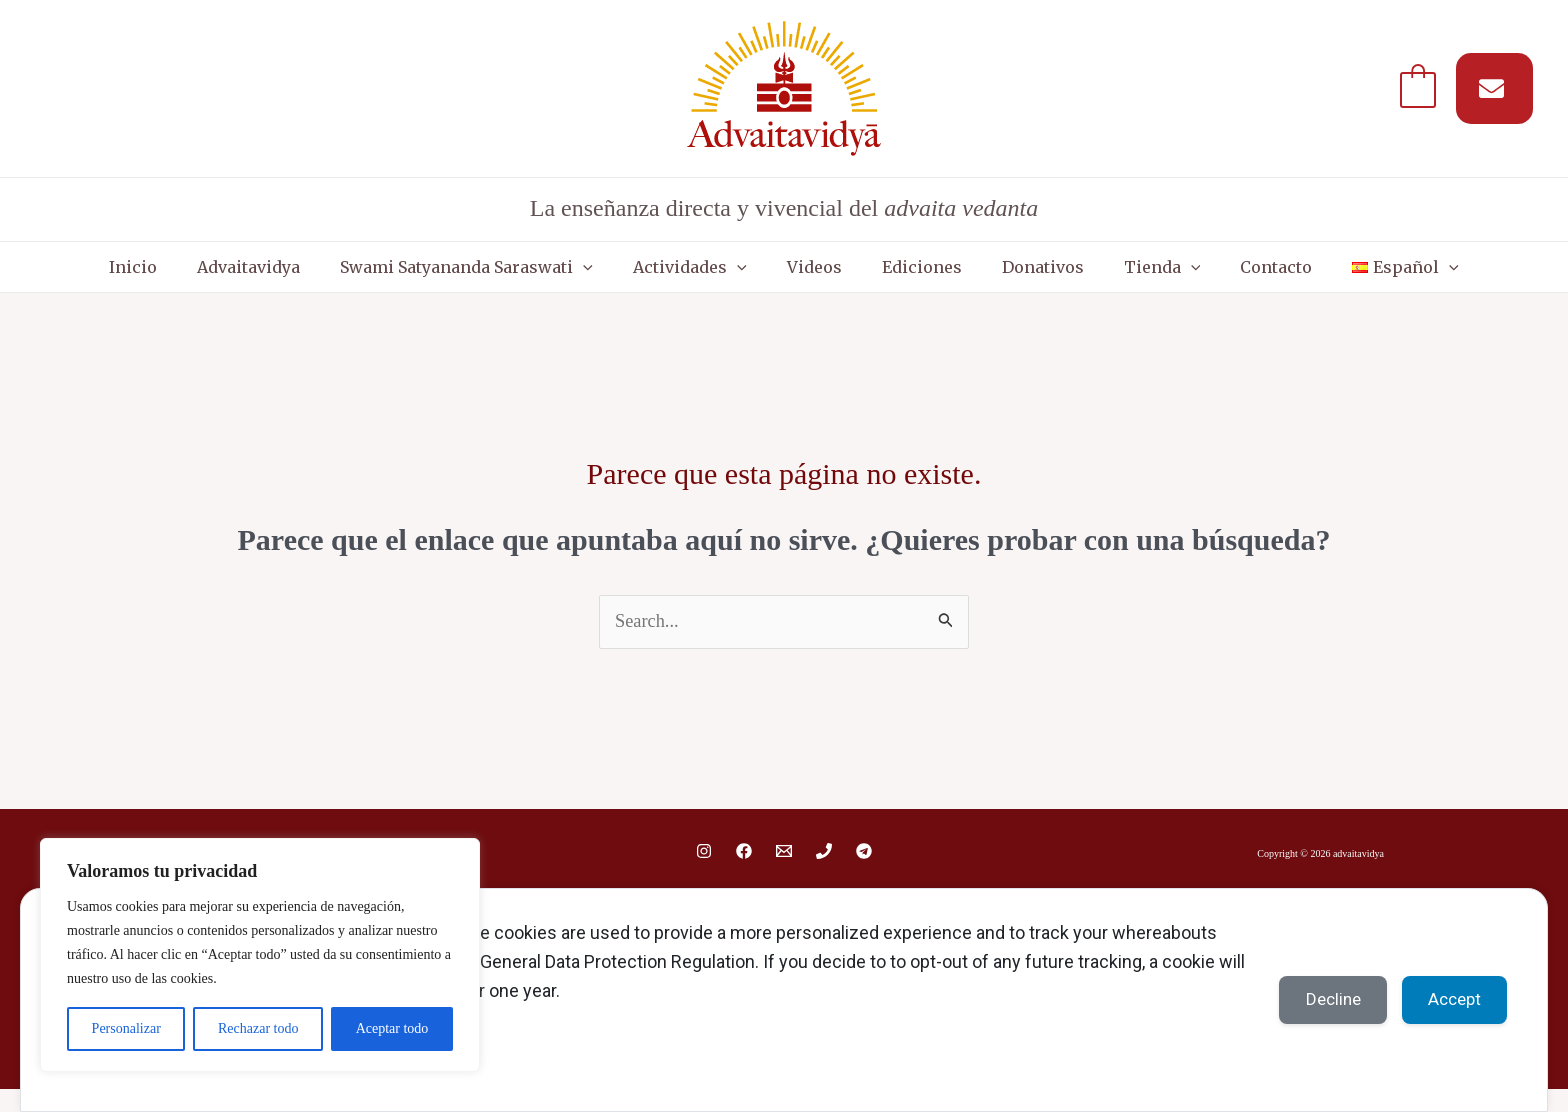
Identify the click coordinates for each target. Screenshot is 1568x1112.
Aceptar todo (392, 1028)
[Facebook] (744, 873)
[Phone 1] (824, 873)
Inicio (223, 277)
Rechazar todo (258, 1028)
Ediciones (912, 277)
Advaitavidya (318, 277)
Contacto (1206, 277)
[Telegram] (864, 873)
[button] (633, 277)
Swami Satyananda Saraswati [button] (516, 277)
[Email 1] (784, 873)
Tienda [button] (1112, 277)
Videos (824, 277)
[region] (260, 955)
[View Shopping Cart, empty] (1418, 88)
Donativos (1013, 277)
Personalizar (126, 1028)
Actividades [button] (720, 277)
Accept (1448, 999)
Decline (1316, 999)
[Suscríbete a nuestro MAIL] (1494, 88)
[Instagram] (704, 873)
